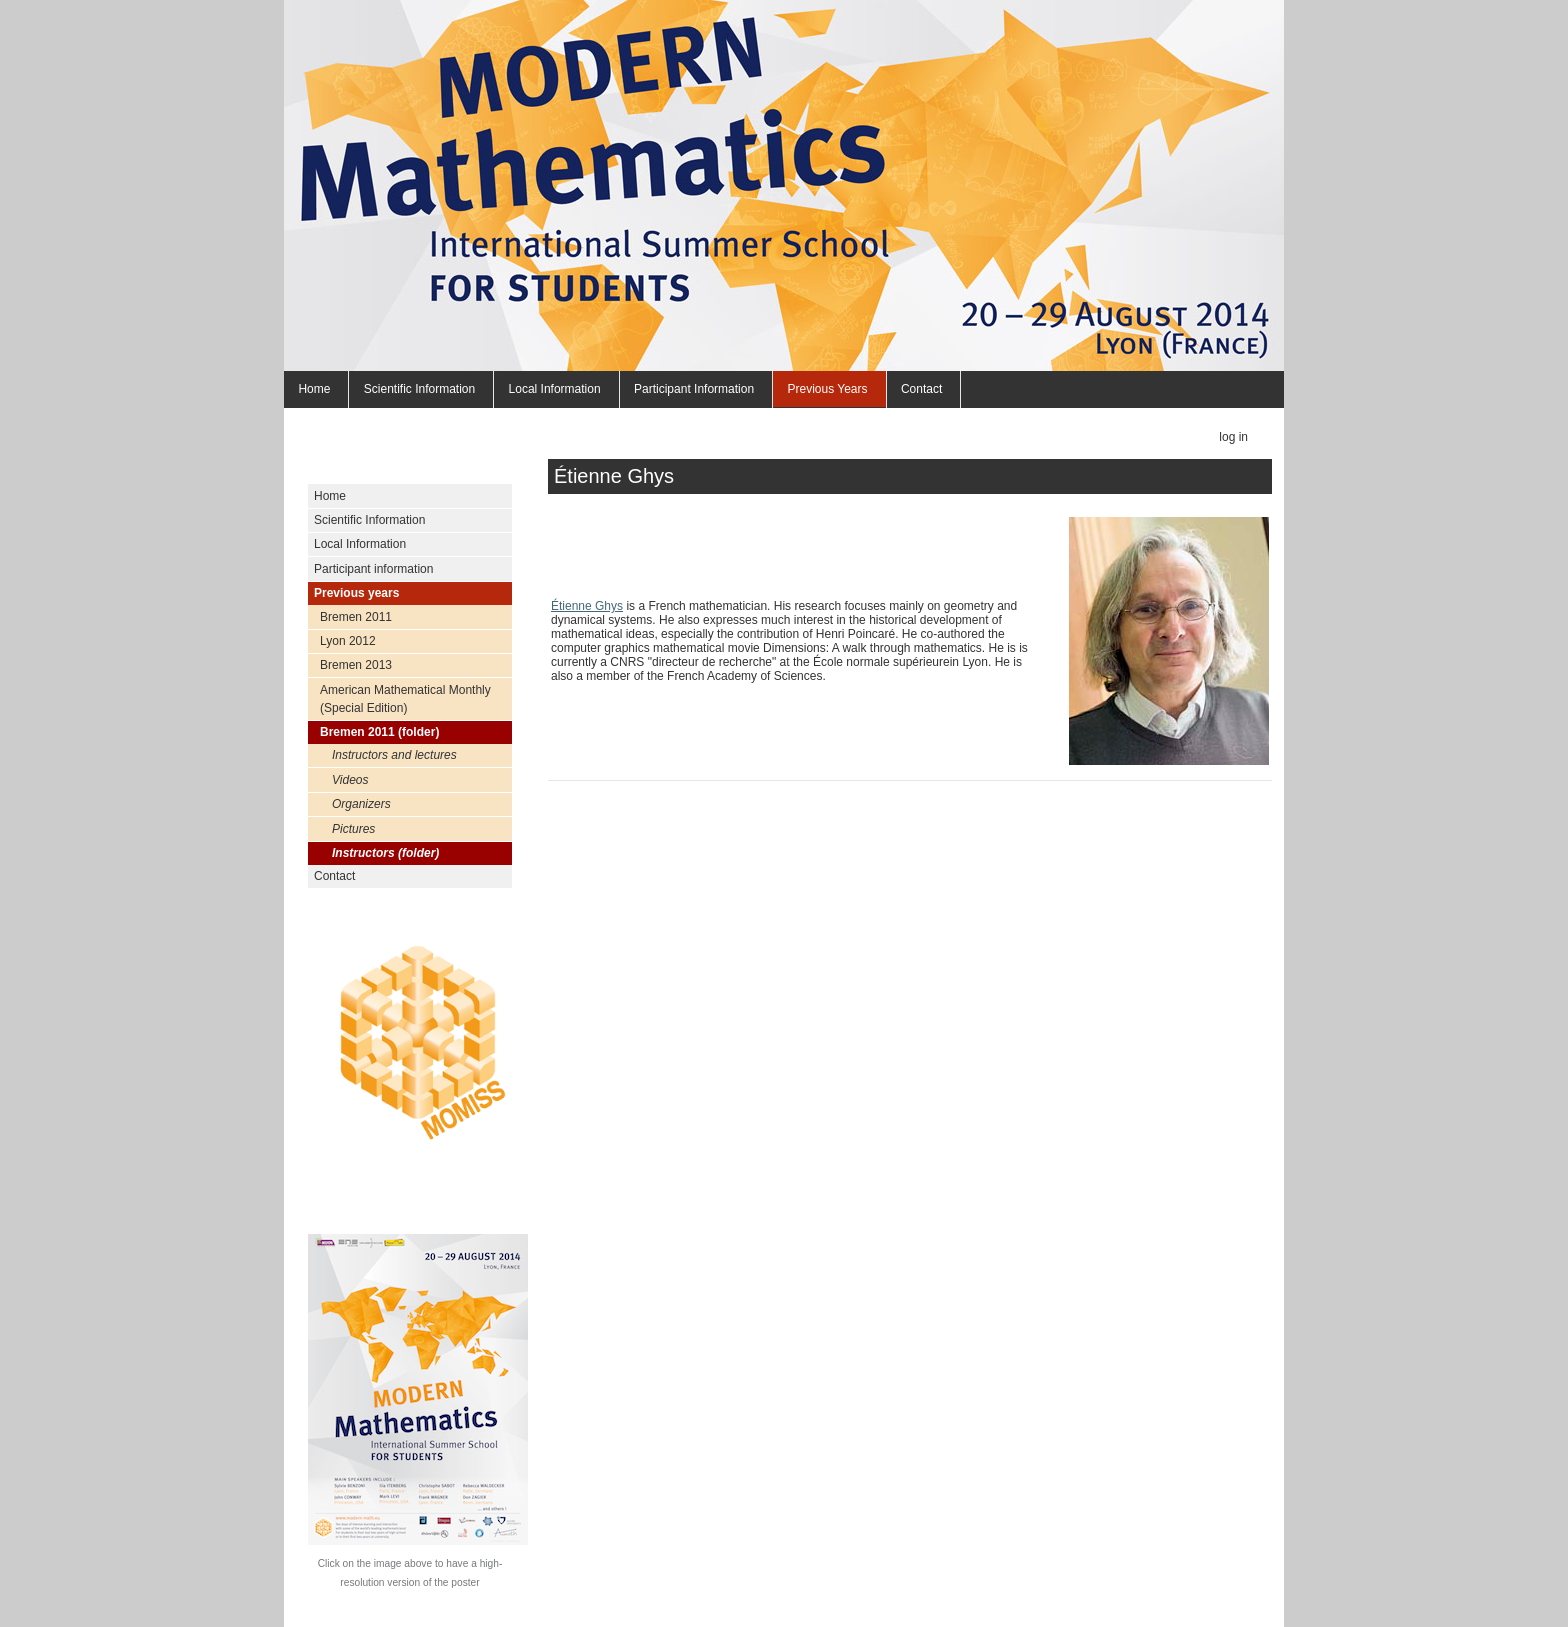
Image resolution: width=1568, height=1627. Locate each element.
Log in (1233, 437)
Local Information (555, 389)
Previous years (827, 389)
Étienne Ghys (587, 606)
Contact (921, 389)
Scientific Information (419, 389)
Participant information (694, 389)
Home (314, 389)
